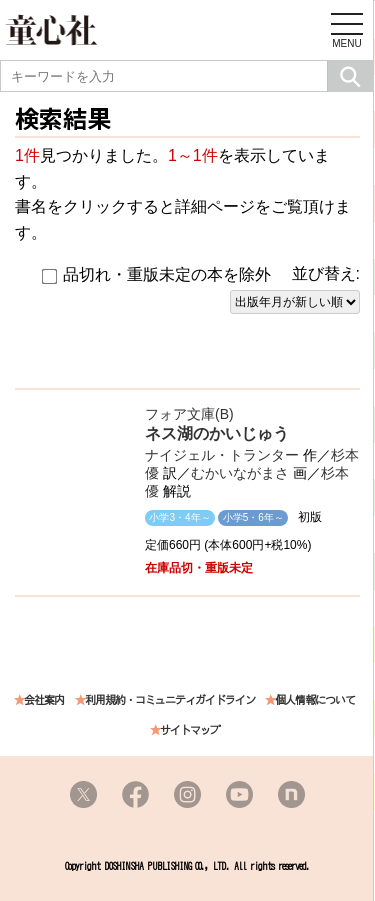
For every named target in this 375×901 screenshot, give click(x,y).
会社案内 (44, 700)
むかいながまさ (240, 473)
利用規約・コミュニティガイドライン (170, 700)
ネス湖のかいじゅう (217, 433)
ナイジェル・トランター (222, 455)
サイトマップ (190, 730)
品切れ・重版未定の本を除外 (156, 275)
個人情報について (315, 700)
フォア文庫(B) (189, 414)
